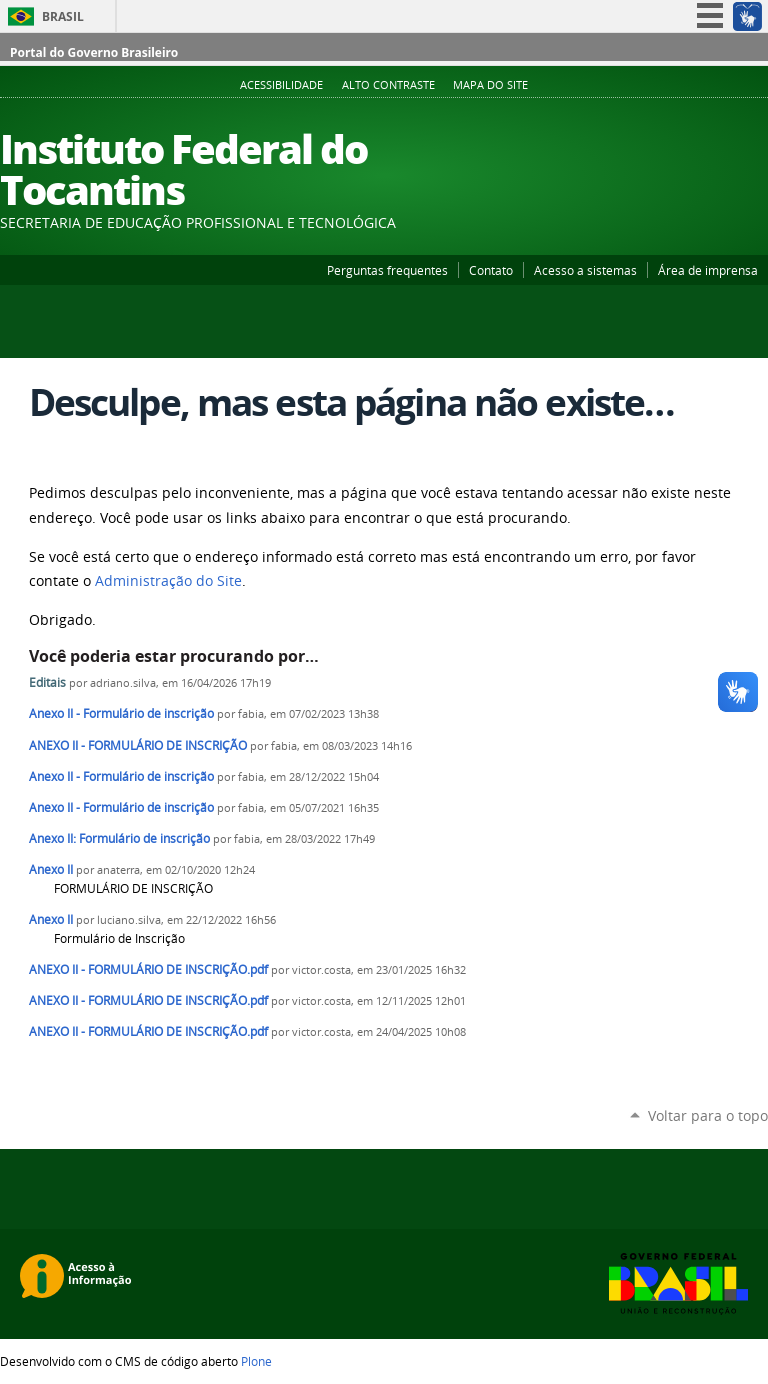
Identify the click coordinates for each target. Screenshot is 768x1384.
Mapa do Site (490, 85)
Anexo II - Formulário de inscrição (121, 713)
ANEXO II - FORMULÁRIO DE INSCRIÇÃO (138, 745)
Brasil (63, 16)
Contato (491, 270)
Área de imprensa (708, 270)
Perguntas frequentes (387, 270)
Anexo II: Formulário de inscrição (119, 838)
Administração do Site (168, 581)
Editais (49, 682)
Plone (256, 1361)
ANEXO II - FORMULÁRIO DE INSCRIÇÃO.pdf (148, 969)
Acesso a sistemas (585, 270)
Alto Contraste (388, 85)
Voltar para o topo (708, 1115)
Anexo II (51, 869)
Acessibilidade (281, 85)
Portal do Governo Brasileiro (94, 52)
